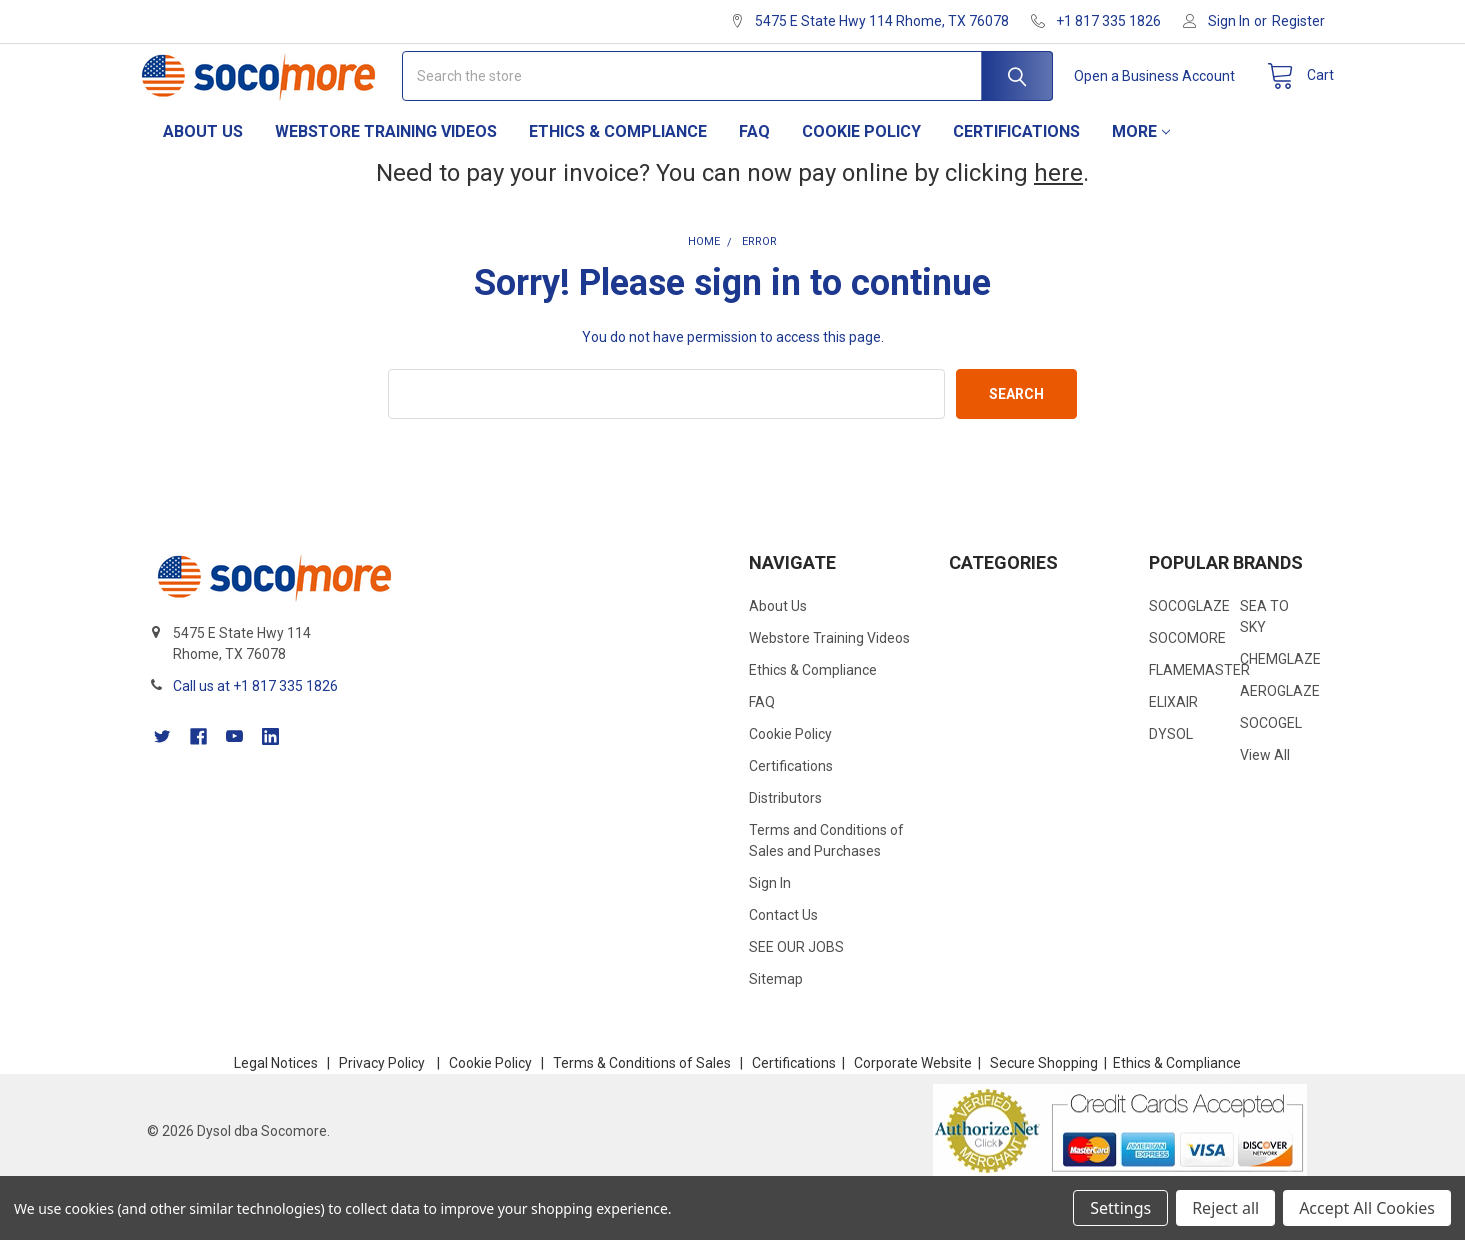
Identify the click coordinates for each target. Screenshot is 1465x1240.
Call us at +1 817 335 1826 (255, 735)
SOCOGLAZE (1189, 655)
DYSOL (1171, 783)
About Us (203, 180)
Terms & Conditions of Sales (642, 1112)
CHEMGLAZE (1280, 708)
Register (1298, 21)
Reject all (1225, 1208)
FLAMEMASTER (1199, 719)
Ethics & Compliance (618, 180)
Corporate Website (913, 1112)
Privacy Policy (382, 1112)
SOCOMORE (1187, 687)
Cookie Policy (861, 180)
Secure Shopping (1044, 1112)
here (1058, 222)
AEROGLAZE (1280, 740)
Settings (1120, 1208)
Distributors (785, 847)
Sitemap (776, 1028)
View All (1265, 804)
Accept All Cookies (1367, 1208)
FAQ (754, 180)
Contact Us (783, 964)
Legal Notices (276, 1112)
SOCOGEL (1271, 772)
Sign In (770, 932)
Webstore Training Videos (386, 180)
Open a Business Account (1138, 100)
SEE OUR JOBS (796, 996)
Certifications (1016, 180)
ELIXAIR (1173, 751)
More (1141, 180)
